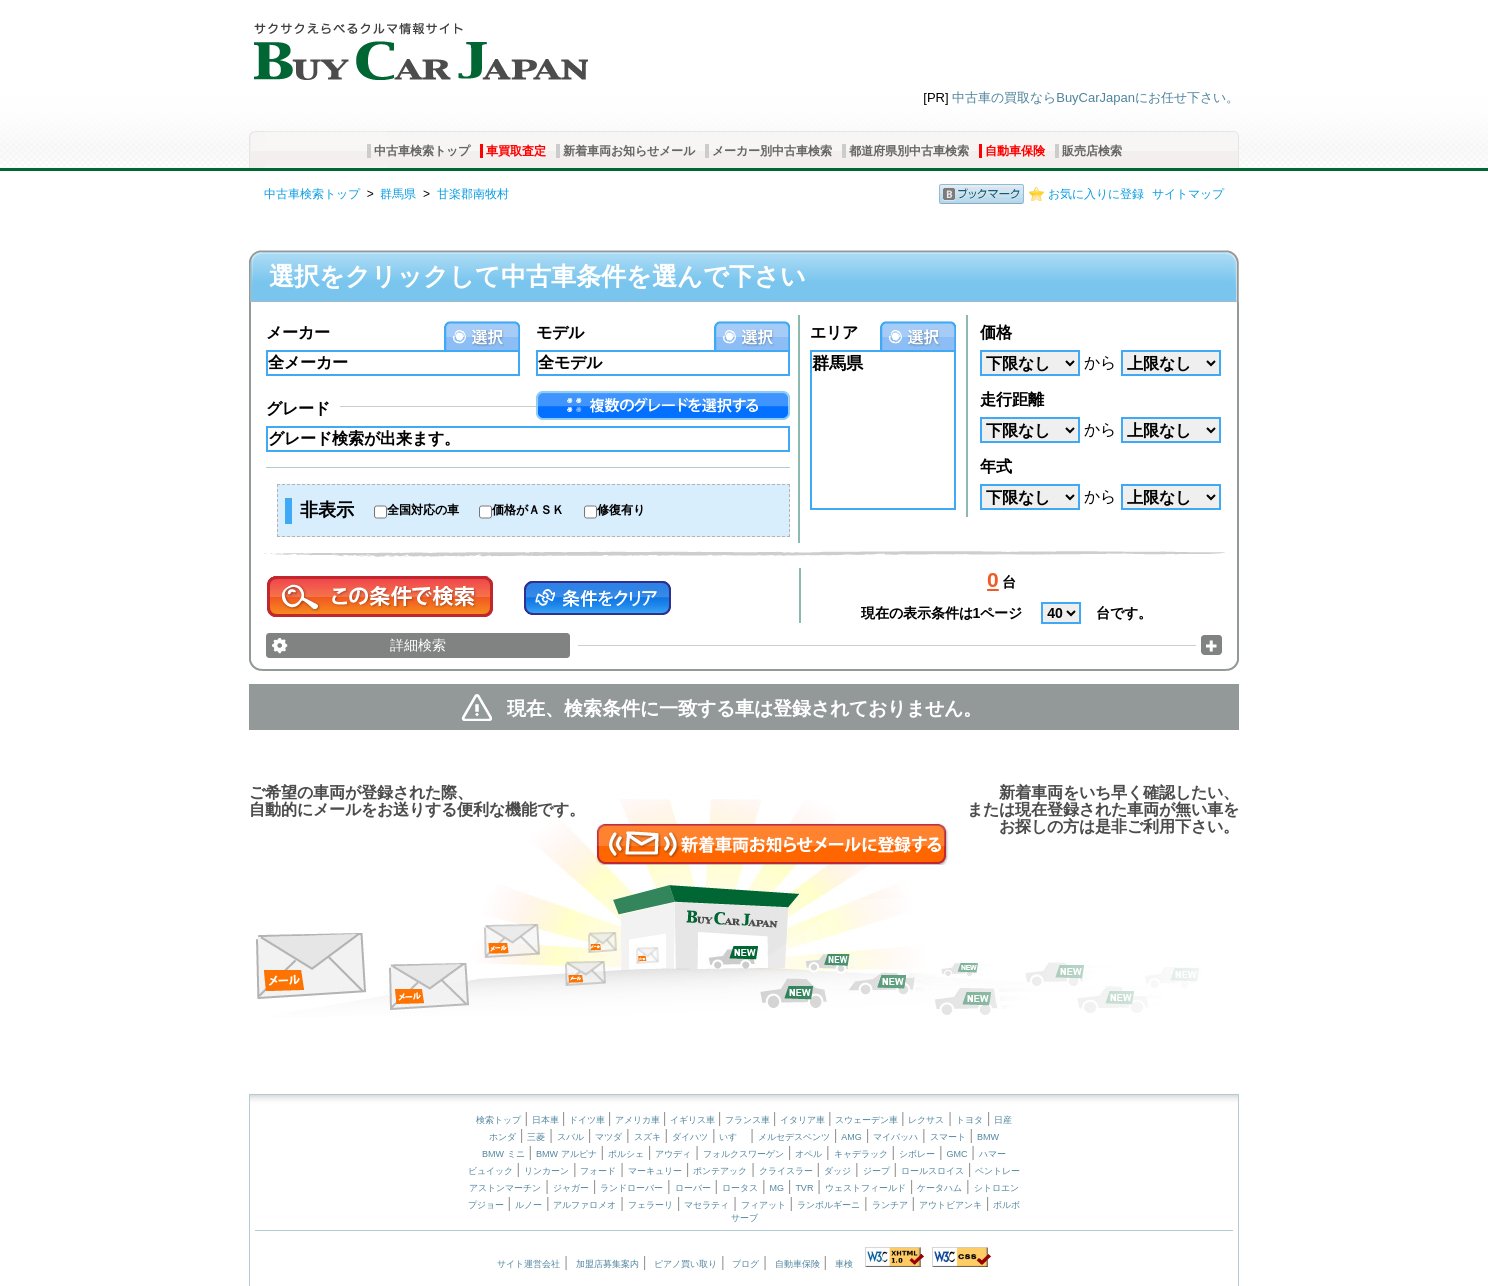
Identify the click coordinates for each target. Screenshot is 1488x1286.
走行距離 (1012, 399)
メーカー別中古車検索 (772, 151)
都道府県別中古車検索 (909, 151)
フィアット (763, 1205)
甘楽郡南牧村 (473, 194)
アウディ (673, 1154)
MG (776, 1188)
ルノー (528, 1205)
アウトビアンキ (950, 1205)
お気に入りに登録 (1096, 194)
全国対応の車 (423, 510)
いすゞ (732, 1137)
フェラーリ (650, 1205)
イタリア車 (804, 1120)
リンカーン (546, 1171)
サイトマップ (1188, 194)
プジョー (486, 1205)
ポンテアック (720, 1171)
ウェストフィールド (865, 1188)
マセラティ (706, 1205)
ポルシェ (626, 1154)
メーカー (298, 332)
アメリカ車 (639, 1120)
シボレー (917, 1154)
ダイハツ (690, 1137)
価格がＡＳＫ (528, 510)
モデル (560, 332)
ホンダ (502, 1137)
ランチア (890, 1205)
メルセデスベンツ (794, 1137)
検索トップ (498, 1120)
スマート (948, 1137)
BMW (988, 1137)
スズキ (647, 1137)
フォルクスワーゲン (743, 1154)
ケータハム (939, 1188)
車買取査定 (516, 151)
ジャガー (571, 1188)
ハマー (992, 1154)
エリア (834, 332)
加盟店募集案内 (607, 1264)
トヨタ (969, 1120)
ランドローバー (631, 1188)
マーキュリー (655, 1171)
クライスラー (786, 1171)
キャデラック (861, 1154)
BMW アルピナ (566, 1154)
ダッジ (837, 1171)
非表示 (327, 510)
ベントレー (997, 1171)
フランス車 (749, 1120)
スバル (570, 1137)
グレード (298, 408)
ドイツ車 (588, 1120)
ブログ (745, 1264)
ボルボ (1006, 1205)
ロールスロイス (932, 1171)
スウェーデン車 (868, 1120)
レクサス (926, 1120)
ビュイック (490, 1171)
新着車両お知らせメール (629, 151)
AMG (851, 1137)
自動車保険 (1015, 151)
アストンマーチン (505, 1188)
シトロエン (996, 1188)
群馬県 (398, 194)
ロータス (740, 1188)
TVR (804, 1188)
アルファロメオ (584, 1205)
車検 (844, 1264)
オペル (808, 1154)
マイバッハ (895, 1137)
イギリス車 (694, 1120)
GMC (956, 1154)
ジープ (876, 1171)
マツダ (608, 1137)
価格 (996, 332)
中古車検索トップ (422, 151)
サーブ (744, 1218)
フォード (598, 1171)
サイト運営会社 (528, 1264)
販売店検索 (1092, 151)
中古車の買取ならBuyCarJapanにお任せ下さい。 (1095, 97)
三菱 (536, 1137)
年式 (996, 466)
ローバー (693, 1188)
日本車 (547, 1120)
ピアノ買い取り (685, 1264)
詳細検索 (418, 645)
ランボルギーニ (828, 1205)
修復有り (621, 510)
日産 (1003, 1120)
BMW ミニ (503, 1154)
